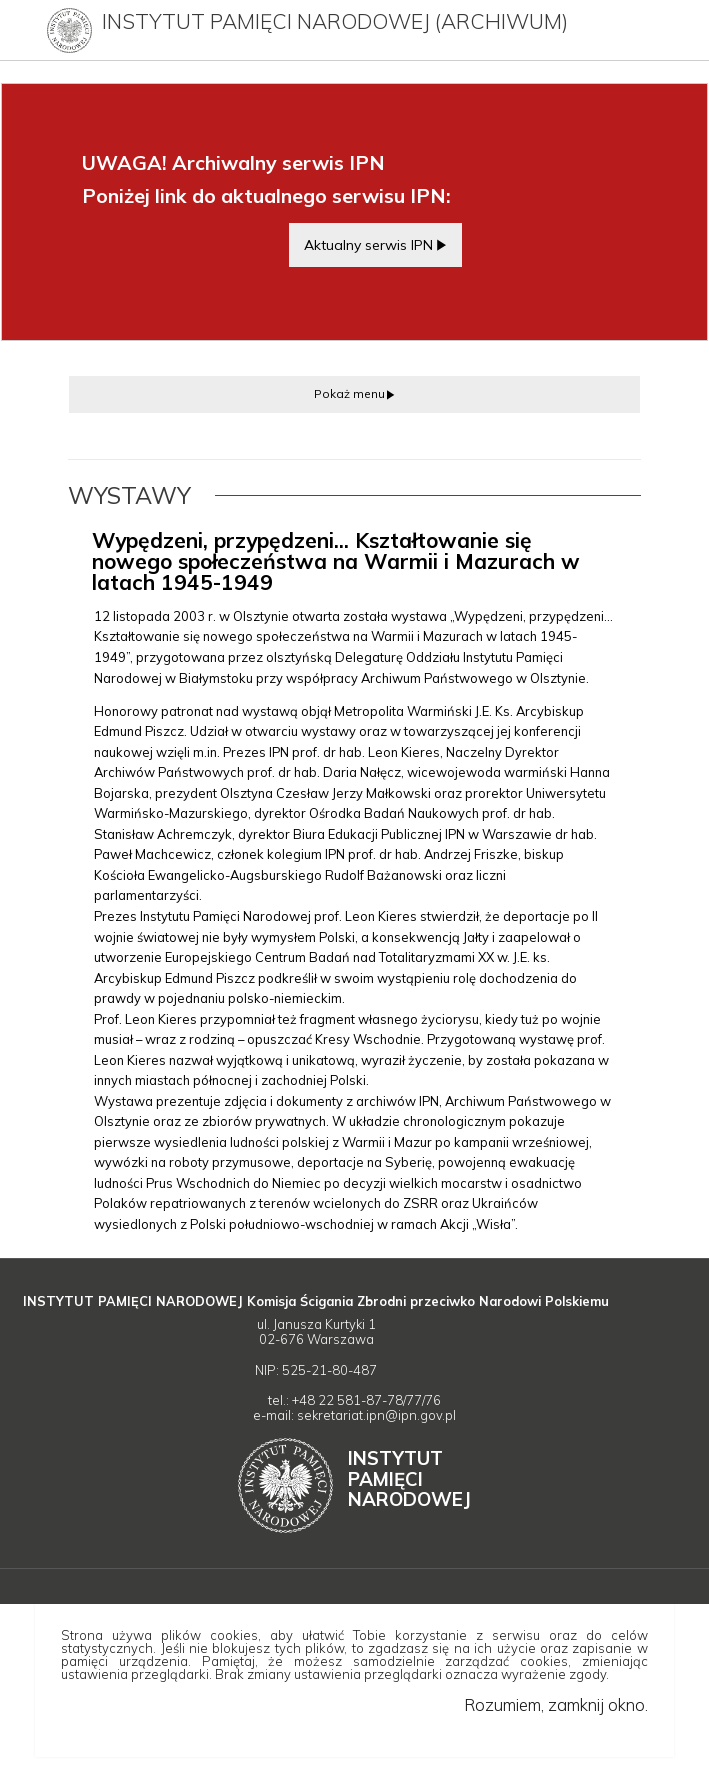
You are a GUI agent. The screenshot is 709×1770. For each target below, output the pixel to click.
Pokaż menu (349, 393)
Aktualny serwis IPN (368, 244)
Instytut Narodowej (409, 1478)
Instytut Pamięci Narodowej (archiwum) (335, 21)
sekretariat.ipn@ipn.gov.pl (376, 1415)
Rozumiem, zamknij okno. (556, 1704)
